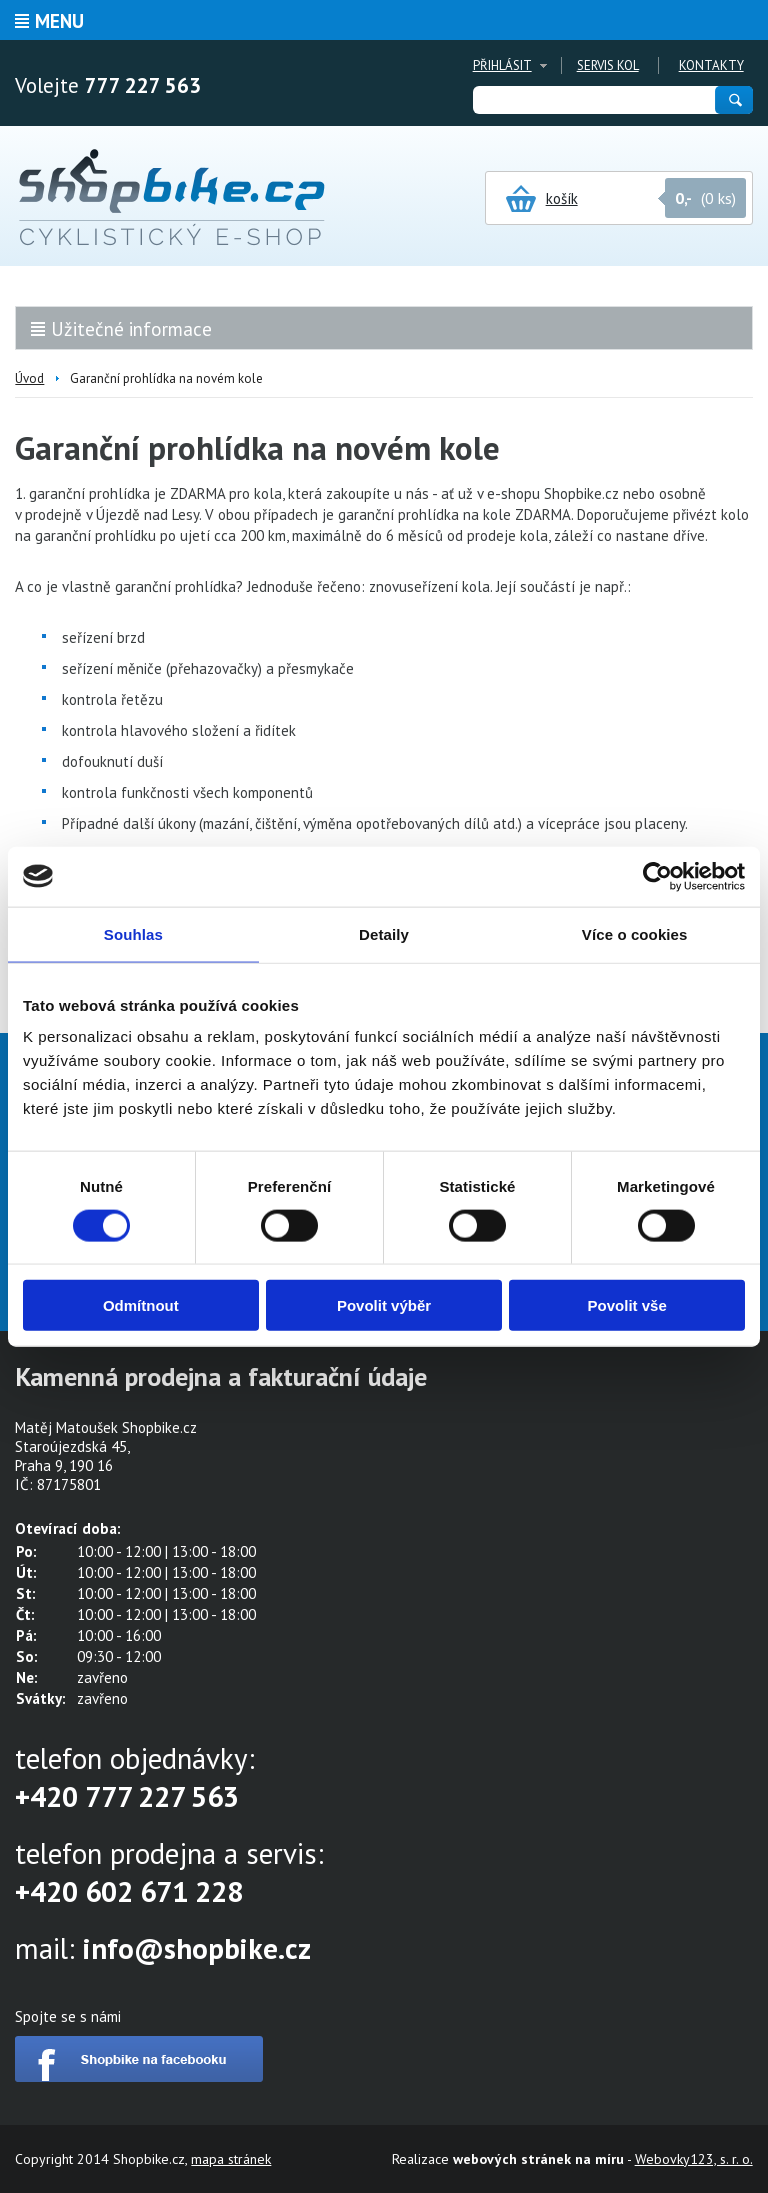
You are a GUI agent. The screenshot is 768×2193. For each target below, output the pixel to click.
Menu (59, 21)
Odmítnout (141, 1305)
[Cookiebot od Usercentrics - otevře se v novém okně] (657, 876)
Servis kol (608, 65)
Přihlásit (502, 65)
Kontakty (711, 65)
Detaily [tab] (384, 933)
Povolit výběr (384, 1305)
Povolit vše (627, 1305)
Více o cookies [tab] (635, 933)
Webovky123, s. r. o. (694, 2159)
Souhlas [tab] (133, 933)
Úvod (29, 378)
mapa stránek (231, 2159)
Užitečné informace (131, 329)
